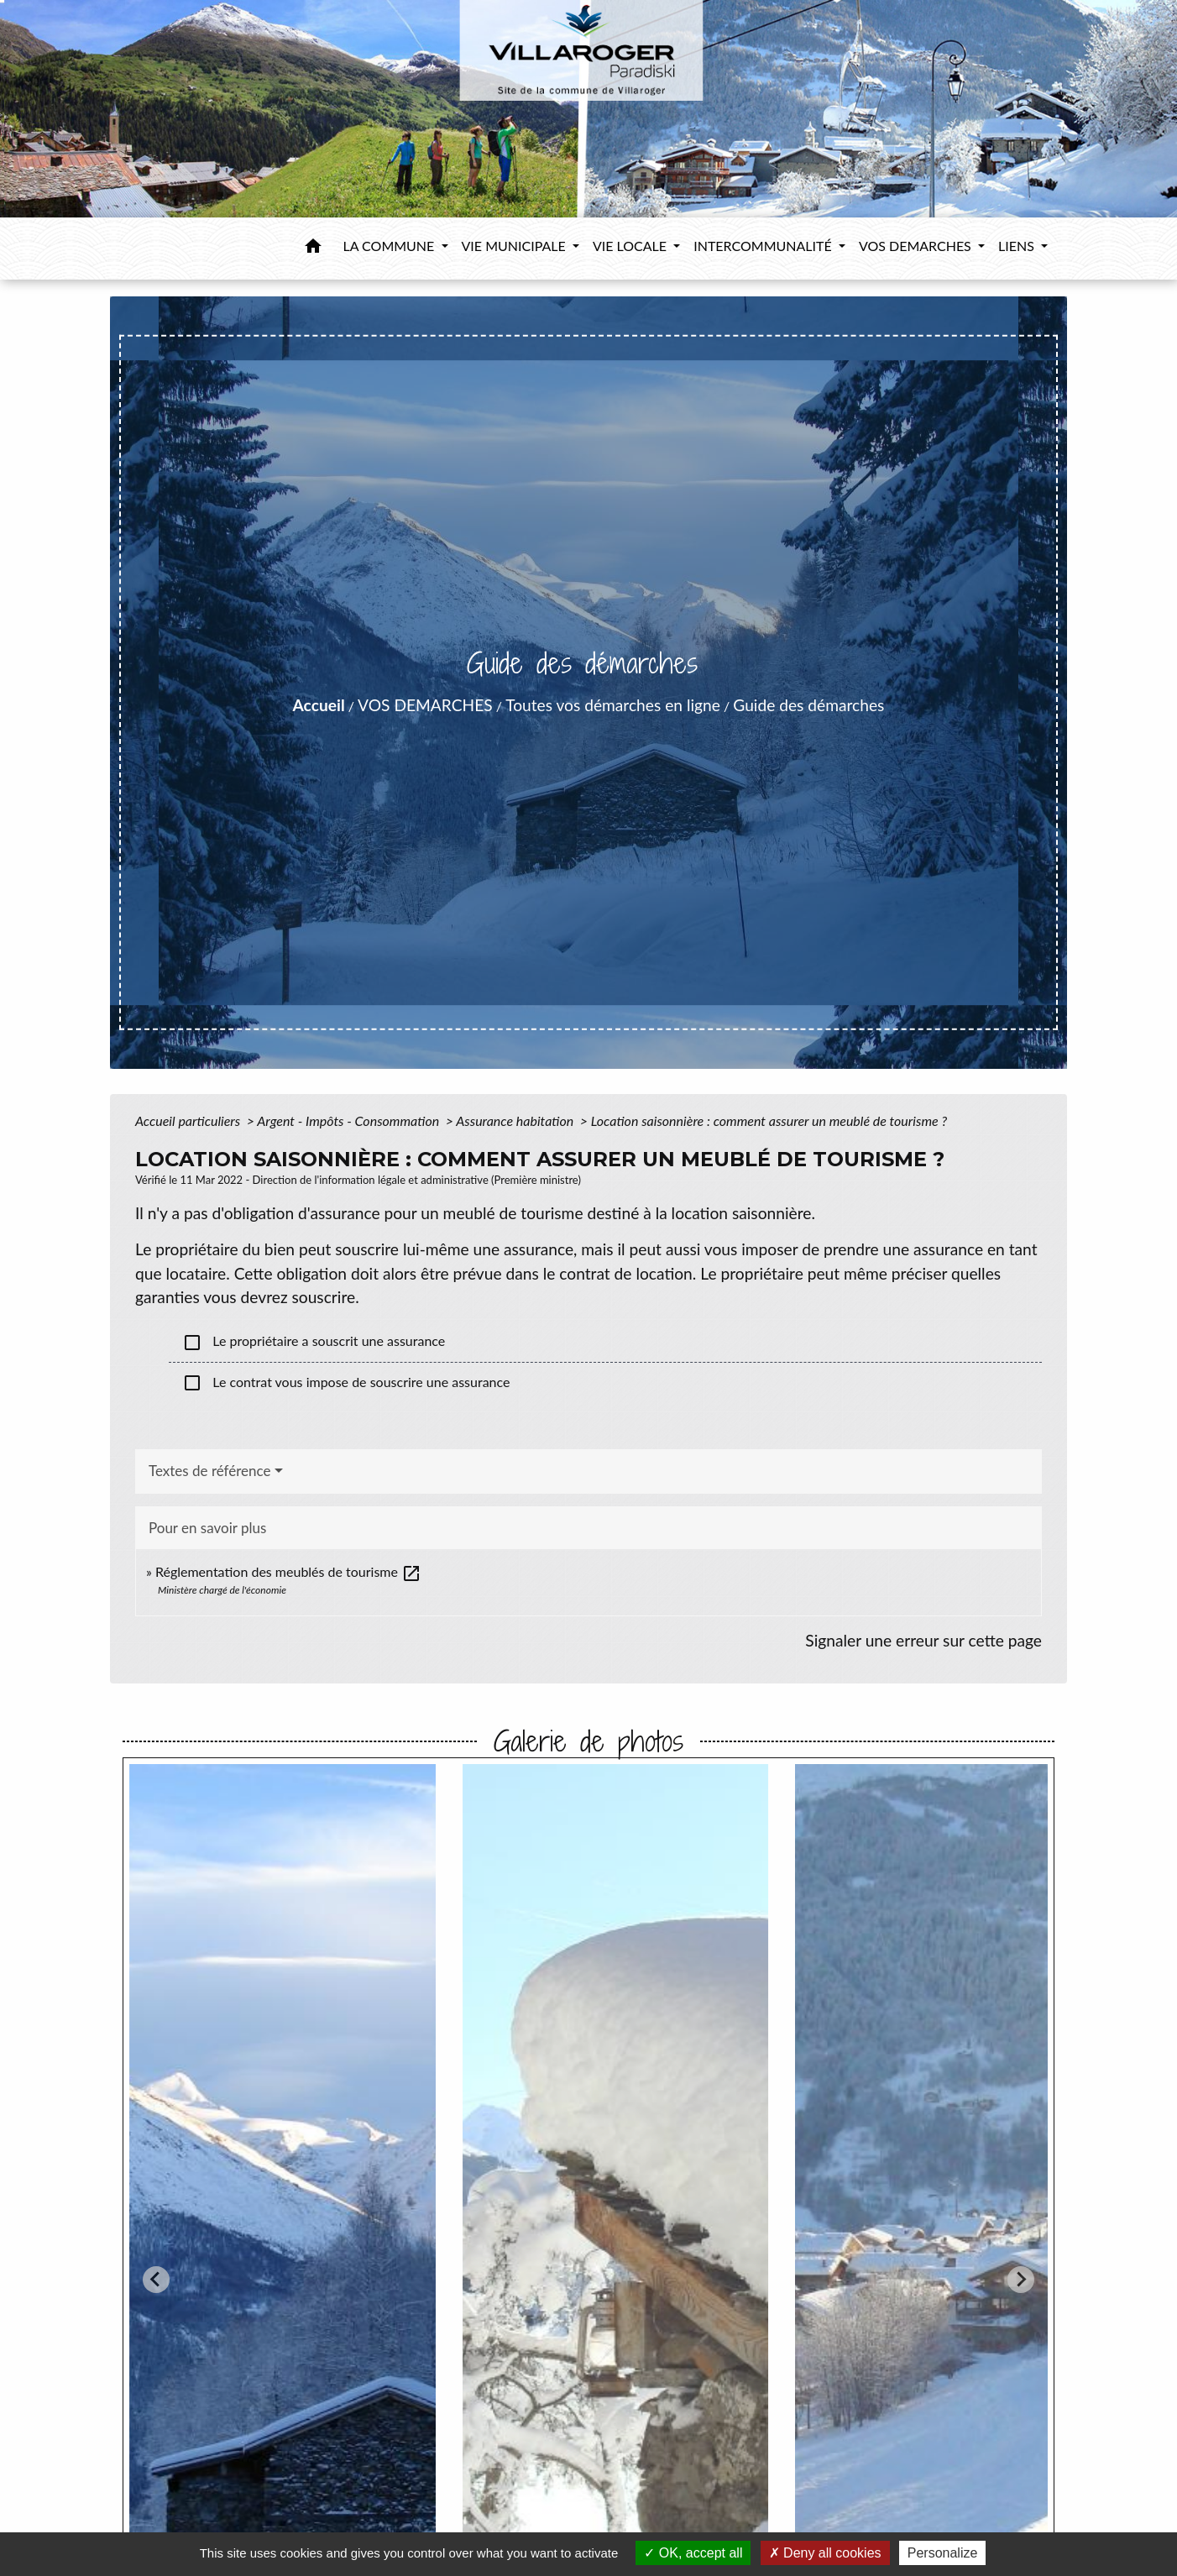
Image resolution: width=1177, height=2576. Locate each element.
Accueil (319, 705)
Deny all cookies (825, 2553)
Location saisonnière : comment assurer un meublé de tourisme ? (769, 1120)
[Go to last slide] (156, 2279)
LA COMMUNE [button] (390, 246)
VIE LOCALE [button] (631, 246)
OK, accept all (693, 2553)
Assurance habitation (516, 1120)
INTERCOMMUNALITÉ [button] (764, 246)
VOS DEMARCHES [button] (917, 246)
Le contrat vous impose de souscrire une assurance (346, 1383)
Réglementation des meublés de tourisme (288, 1571)
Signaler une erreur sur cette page (923, 1640)
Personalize (943, 2553)
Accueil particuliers (189, 1120)
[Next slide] (1020, 2279)
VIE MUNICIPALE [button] (515, 246)
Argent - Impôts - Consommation (349, 1120)
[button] (313, 248)
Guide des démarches (808, 705)
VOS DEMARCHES (425, 705)
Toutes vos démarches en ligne (612, 705)
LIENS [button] (1018, 246)
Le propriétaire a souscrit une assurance (313, 1343)
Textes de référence (210, 1470)
